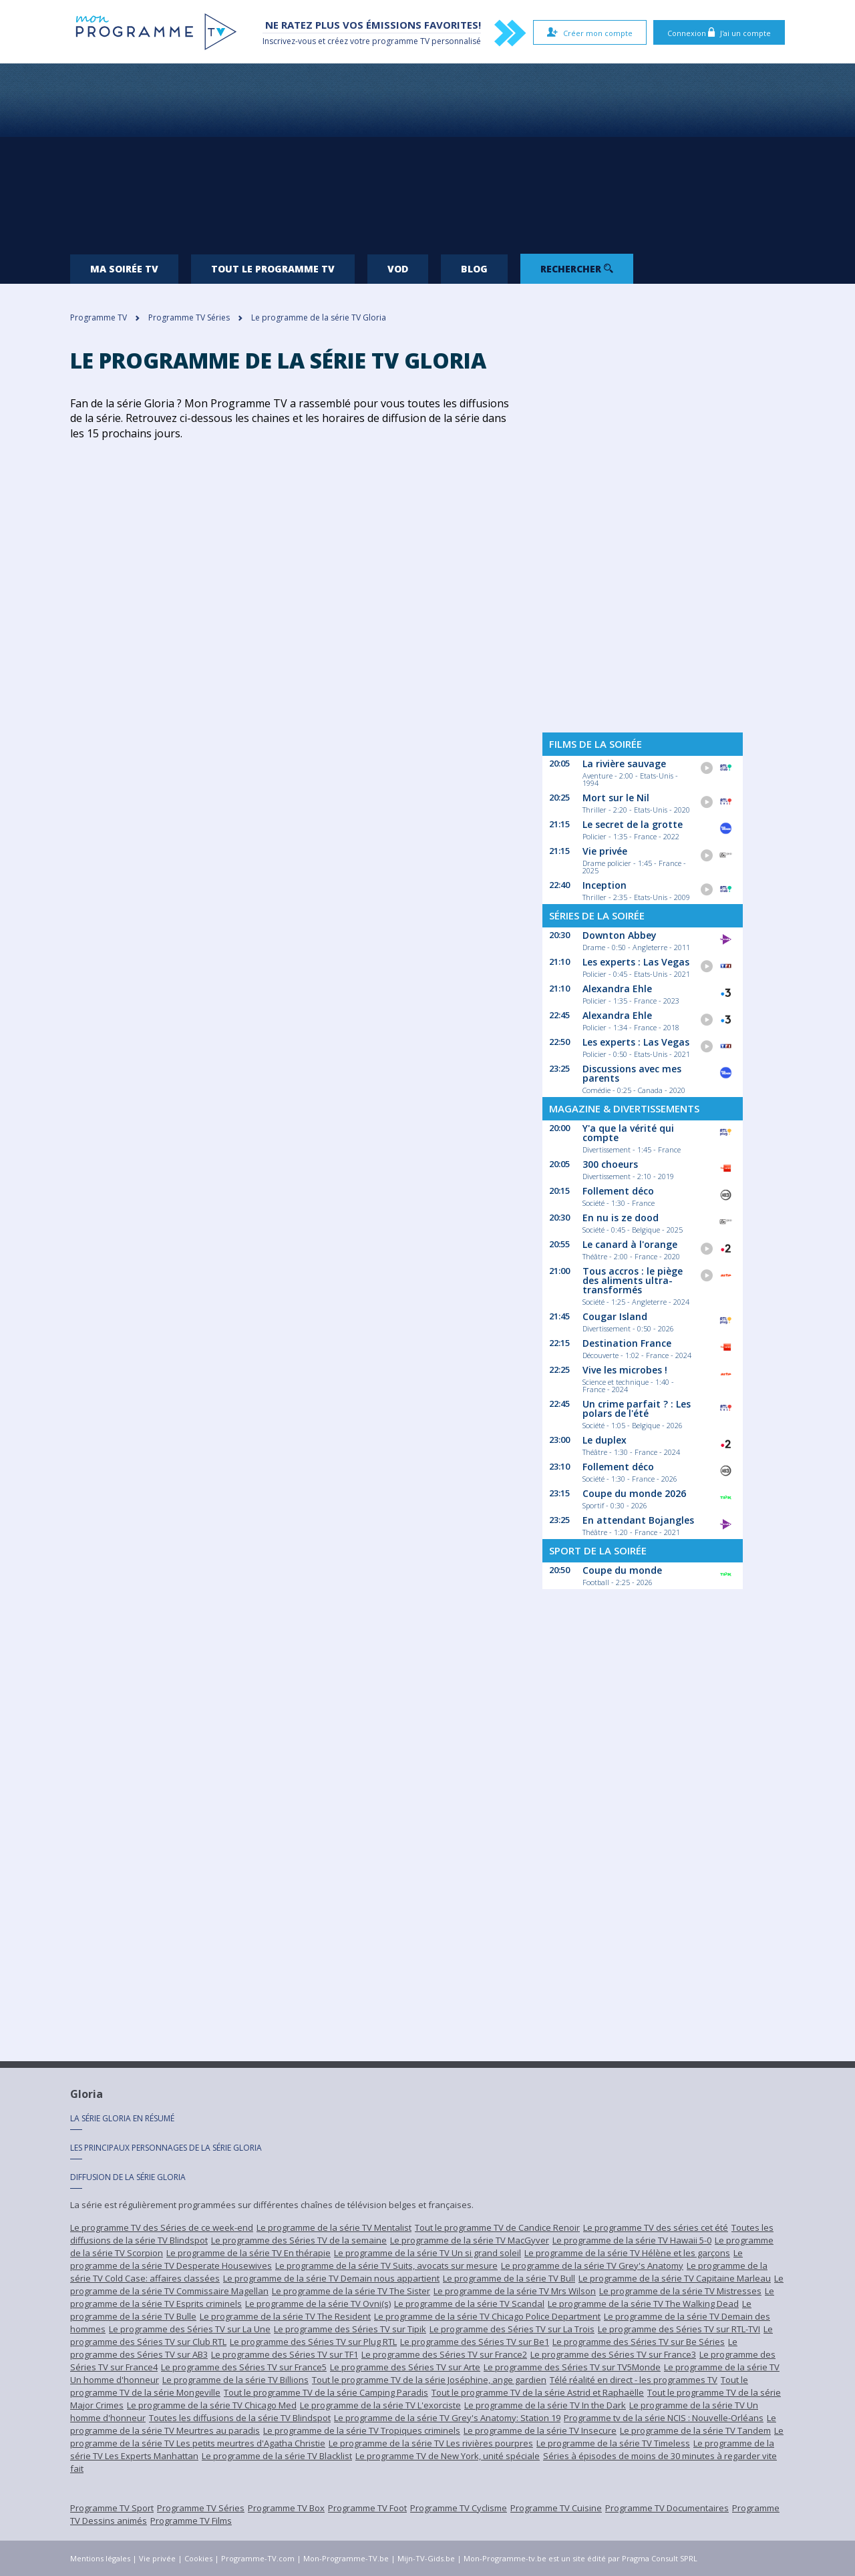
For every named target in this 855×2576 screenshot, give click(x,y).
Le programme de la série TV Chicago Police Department (487, 2316)
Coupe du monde (622, 1570)
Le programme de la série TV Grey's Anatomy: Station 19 (447, 2418)
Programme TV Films (191, 2521)
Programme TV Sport (112, 2508)
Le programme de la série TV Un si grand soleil (427, 2253)
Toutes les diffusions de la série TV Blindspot (240, 2418)
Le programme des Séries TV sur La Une (190, 2329)
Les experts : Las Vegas (635, 961)
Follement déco (618, 1191)
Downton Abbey (619, 935)
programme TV (401, 41)
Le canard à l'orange (629, 1244)
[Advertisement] (427, 153)
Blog (474, 268)
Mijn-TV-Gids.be (426, 2558)
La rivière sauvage (624, 763)
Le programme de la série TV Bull (509, 2278)
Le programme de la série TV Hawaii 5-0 (631, 2240)
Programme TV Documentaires (667, 2508)
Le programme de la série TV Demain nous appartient (331, 2278)
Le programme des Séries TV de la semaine (299, 2240)
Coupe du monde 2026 (634, 1493)
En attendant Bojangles (638, 1520)
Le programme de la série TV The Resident (285, 2316)
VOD (397, 268)
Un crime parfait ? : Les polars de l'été (636, 1409)
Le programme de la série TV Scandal (469, 2304)
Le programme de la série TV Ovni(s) (318, 2304)
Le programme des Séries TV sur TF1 (284, 2354)
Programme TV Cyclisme (458, 2508)
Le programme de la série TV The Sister (351, 2291)
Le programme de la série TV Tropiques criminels (361, 2430)
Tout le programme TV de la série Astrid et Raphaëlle (538, 2392)
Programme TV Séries (200, 2508)
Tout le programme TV (273, 268)
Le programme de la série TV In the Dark (545, 2405)
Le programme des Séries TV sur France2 (444, 2354)
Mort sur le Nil (615, 797)
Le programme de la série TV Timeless (613, 2443)
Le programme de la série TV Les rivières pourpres (431, 2443)
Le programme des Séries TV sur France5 (244, 2367)
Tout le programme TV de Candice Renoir (497, 2227)
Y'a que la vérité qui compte (628, 1133)
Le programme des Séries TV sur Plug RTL (313, 2342)
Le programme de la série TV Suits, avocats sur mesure (386, 2266)
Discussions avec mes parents (631, 1073)
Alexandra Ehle (617, 988)
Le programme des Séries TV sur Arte (405, 2367)
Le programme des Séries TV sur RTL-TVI (679, 2329)
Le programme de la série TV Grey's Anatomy (592, 2266)
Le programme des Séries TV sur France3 (613, 2354)
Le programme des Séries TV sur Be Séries (638, 2342)
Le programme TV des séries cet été (655, 2227)
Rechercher (576, 268)
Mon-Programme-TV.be (346, 2558)
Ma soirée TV (124, 268)
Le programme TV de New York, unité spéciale (447, 2456)
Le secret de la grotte (632, 824)
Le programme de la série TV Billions (235, 2380)
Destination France (626, 1343)
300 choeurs (610, 1164)
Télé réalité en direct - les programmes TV (633, 2380)
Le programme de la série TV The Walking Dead (643, 2304)
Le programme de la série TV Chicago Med (212, 2405)
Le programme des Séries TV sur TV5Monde (572, 2367)
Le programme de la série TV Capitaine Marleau (674, 2278)
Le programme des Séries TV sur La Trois (512, 2329)
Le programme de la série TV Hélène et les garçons (627, 2253)
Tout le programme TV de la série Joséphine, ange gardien (429, 2380)
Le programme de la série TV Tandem (695, 2430)
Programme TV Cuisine (556, 2508)
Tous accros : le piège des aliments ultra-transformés (632, 1280)
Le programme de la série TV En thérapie (248, 2253)
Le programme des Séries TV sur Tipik (350, 2329)
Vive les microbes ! (624, 1369)
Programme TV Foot (367, 2508)
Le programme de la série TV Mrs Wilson (515, 2291)
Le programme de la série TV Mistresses (680, 2291)
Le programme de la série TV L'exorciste (380, 2405)
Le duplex (604, 1440)
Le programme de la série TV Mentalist (333, 2227)
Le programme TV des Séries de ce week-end (161, 2227)
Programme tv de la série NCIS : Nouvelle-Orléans (663, 2418)
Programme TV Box (286, 2508)
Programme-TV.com (258, 2558)
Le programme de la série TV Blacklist (277, 2456)
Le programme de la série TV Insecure (540, 2430)
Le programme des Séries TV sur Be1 (474, 2342)
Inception (604, 885)
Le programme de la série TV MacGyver (469, 2240)
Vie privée (604, 851)
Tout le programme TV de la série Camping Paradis (326, 2392)
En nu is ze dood (620, 1217)
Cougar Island (614, 1316)
